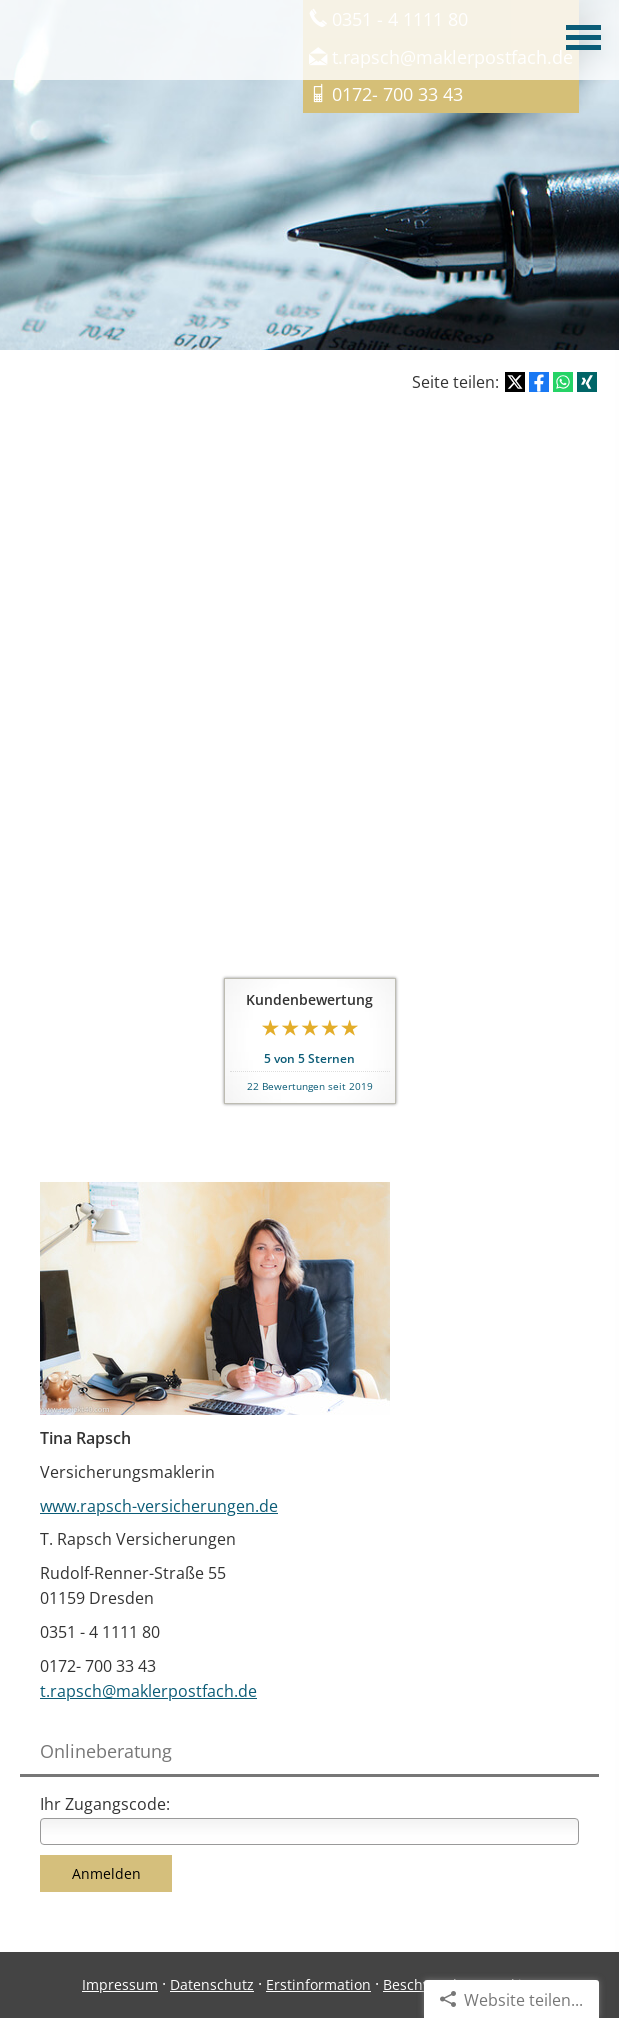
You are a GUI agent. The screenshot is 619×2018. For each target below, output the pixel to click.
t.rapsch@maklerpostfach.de (148, 1691)
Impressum (120, 1984)
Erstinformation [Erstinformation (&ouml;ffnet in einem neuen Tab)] (318, 1984)
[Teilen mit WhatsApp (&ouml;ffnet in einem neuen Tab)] (563, 382)
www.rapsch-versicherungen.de (159, 1506)
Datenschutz (212, 1984)
